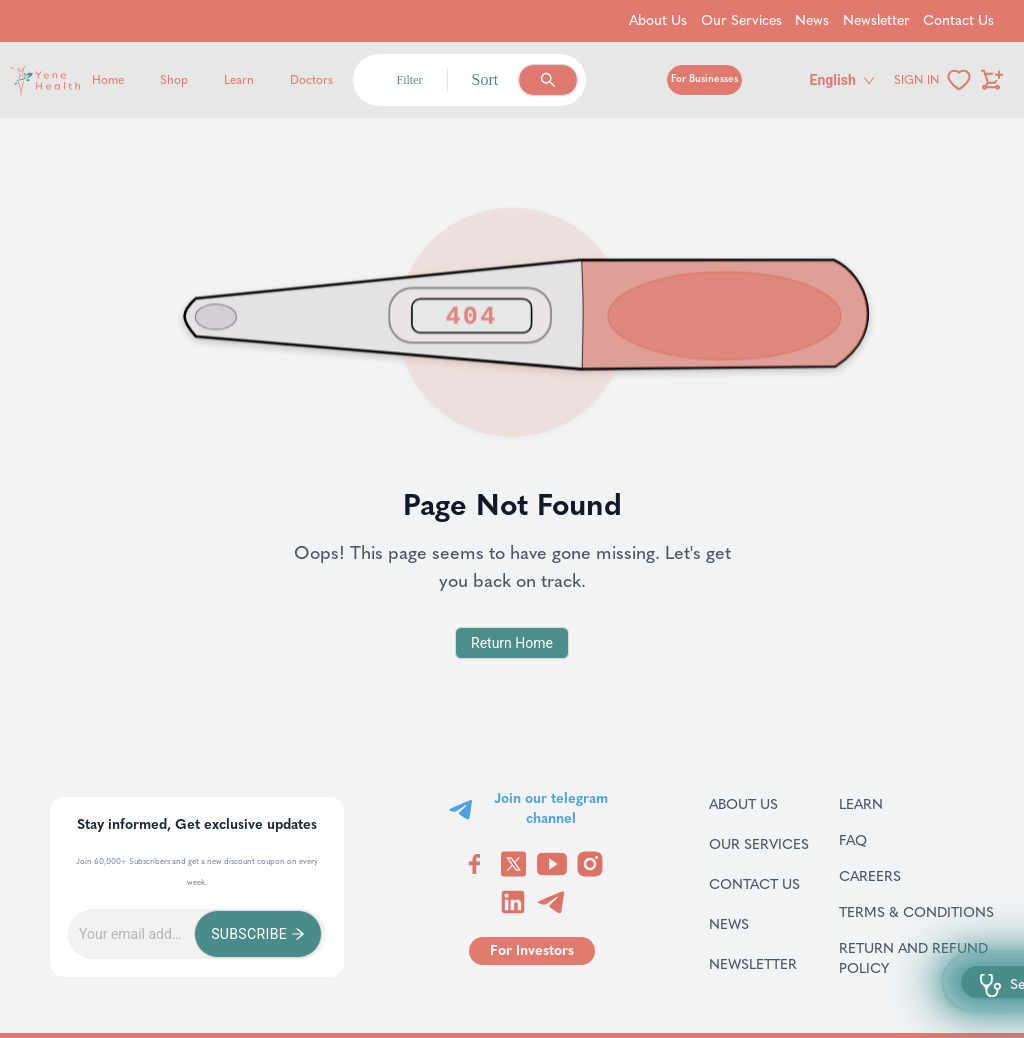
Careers (895, 876)
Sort (485, 79)
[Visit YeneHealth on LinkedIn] (513, 902)
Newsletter (759, 964)
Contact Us (759, 884)
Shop (174, 80)
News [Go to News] (812, 20)
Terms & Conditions (919, 912)
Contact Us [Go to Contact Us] (958, 20)
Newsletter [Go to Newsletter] (876, 20)
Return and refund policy (919, 958)
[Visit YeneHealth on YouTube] (552, 864)
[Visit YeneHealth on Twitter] (513, 864)
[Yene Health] (140, 80)
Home (108, 80)
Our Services (759, 844)
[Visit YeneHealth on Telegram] (551, 902)
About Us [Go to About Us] (658, 20)
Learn (239, 80)
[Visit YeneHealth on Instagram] (590, 864)
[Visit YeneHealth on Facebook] (475, 864)
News (752, 924)
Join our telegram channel (551, 808)
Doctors (311, 80)
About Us (759, 804)
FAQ (878, 840)
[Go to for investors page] (532, 951)
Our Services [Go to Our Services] (741, 20)
